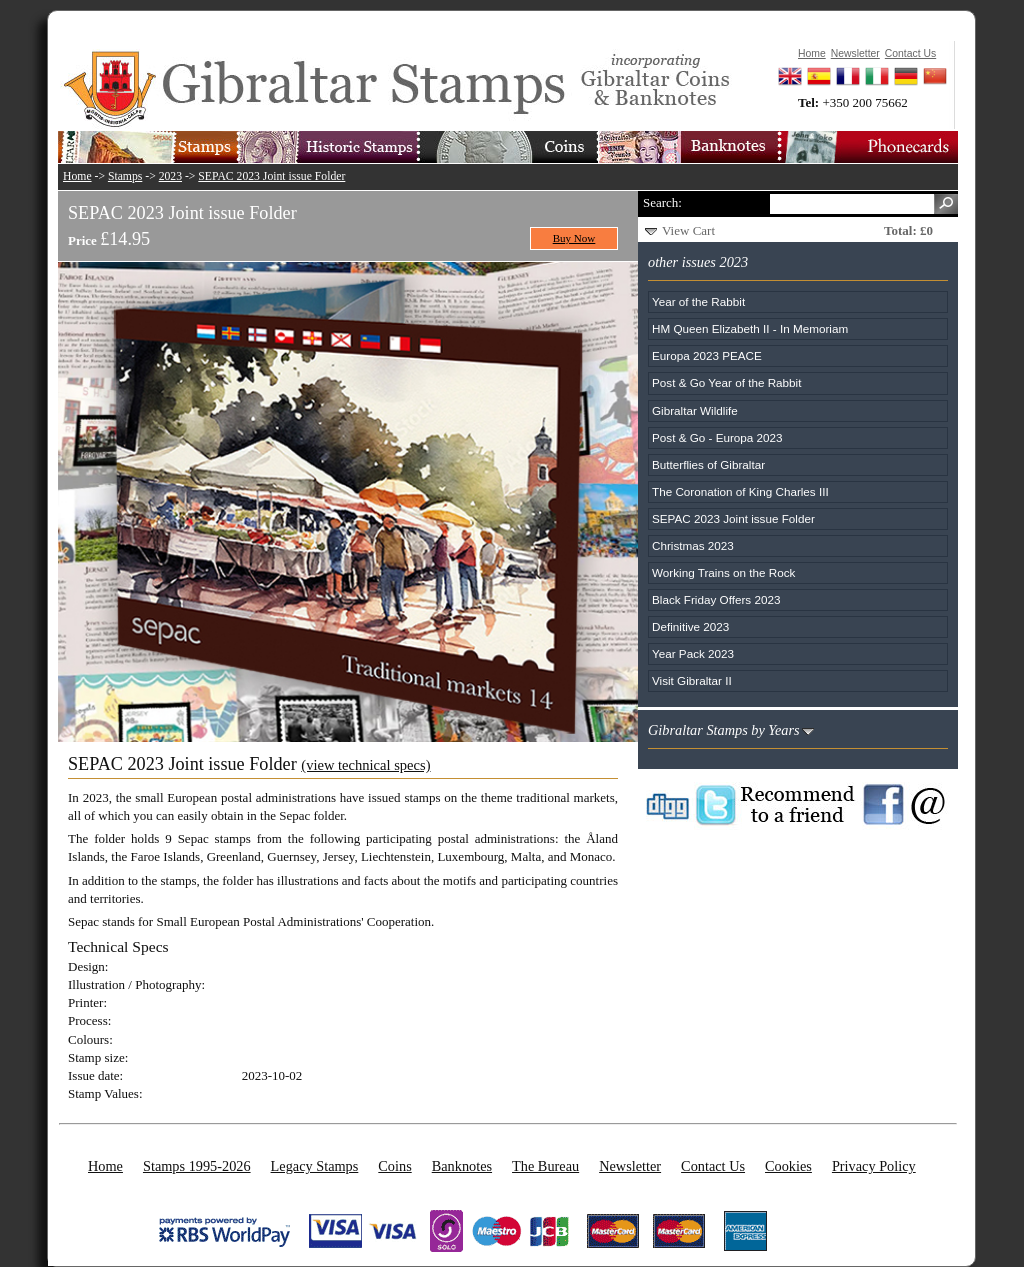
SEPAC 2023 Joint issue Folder (271, 176)
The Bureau (545, 1166)
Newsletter (630, 1166)
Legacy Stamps (315, 1166)
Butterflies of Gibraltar (708, 464)
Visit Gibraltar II (692, 680)
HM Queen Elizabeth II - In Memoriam (750, 328)
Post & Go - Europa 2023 (717, 437)
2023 (170, 176)
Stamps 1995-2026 (197, 1166)
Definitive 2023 (690, 626)
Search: (662, 202)
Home (77, 176)
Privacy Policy (874, 1166)
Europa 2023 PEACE (707, 355)
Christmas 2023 (693, 545)
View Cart (688, 230)
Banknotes (462, 1166)
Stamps (125, 176)
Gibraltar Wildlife (695, 410)
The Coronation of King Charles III (740, 491)
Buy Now (574, 238)
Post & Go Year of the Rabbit (726, 382)
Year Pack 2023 (693, 653)
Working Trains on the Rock (723, 572)
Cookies (788, 1166)
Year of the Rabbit (698, 301)
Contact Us (713, 1166)
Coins (394, 1166)
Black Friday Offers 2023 (716, 599)
